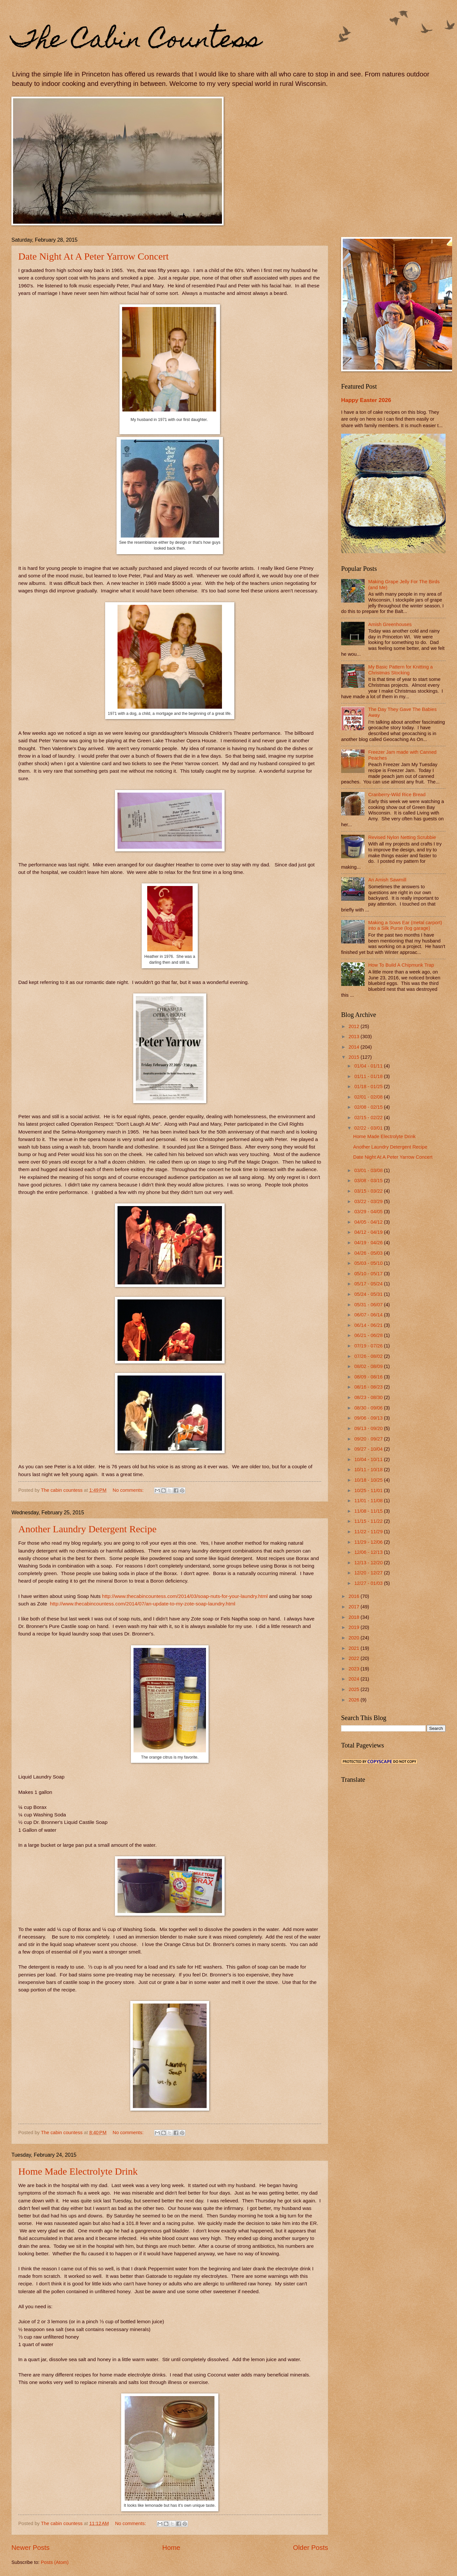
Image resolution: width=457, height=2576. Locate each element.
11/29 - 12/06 (369, 1542)
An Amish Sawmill (387, 879)
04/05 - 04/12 (369, 1222)
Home (171, 2547)
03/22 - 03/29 (369, 1201)
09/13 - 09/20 (369, 1428)
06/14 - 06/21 (369, 1325)
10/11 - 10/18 (369, 1469)
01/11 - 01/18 (369, 1076)
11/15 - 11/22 (369, 1521)
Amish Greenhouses (390, 624)
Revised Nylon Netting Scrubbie (402, 837)
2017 (355, 1606)
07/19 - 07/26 (369, 1345)
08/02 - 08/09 (369, 1366)
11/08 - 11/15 (369, 1511)
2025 (355, 1689)
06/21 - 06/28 (369, 1335)
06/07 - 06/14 (369, 1314)
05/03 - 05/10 (369, 1263)
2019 (355, 1627)
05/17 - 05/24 (369, 1283)
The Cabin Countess (136, 41)
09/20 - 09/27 (369, 1438)
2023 (355, 1668)
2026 (355, 1699)
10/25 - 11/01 (369, 1490)
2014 (355, 1047)
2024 (355, 1679)
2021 (355, 1648)
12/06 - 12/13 (369, 1552)
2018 (355, 1617)
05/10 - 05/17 (369, 1273)
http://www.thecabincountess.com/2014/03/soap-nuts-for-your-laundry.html (185, 1596)
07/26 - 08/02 (369, 1356)
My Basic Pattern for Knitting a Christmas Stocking (400, 669)
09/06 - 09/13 (369, 1418)
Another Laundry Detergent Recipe (87, 1528)
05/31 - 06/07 (369, 1304)
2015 (355, 1057)
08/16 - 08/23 (369, 1387)
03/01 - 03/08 (369, 1170)
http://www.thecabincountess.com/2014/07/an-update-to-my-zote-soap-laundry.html (142, 1603)
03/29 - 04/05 (369, 1211)
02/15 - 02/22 (369, 1117)
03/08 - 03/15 (369, 1180)
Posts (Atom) (55, 2562)
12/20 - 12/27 (369, 1572)
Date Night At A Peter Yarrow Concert (93, 256)
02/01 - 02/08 (369, 1097)
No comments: (129, 1490)
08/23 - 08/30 (369, 1397)
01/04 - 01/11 (369, 1066)
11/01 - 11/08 (369, 1500)
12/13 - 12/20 (369, 1562)
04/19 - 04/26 (369, 1242)
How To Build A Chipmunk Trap (401, 965)
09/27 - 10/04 (369, 1449)
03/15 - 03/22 (369, 1191)
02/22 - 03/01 (369, 1128)
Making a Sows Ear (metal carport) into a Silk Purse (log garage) (405, 925)
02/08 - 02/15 (369, 1107)
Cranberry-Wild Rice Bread (397, 794)
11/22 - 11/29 (369, 1531)
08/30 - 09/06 (369, 1407)
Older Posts (310, 2547)
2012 (355, 1026)
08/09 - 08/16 (369, 1376)
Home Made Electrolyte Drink (78, 2171)
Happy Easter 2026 (366, 400)
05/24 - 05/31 (369, 1294)
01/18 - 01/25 (369, 1086)
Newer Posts (30, 2547)
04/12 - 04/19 (369, 1232)
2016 (355, 1596)
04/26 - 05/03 (369, 1253)
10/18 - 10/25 (369, 1480)
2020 (355, 1637)
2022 (355, 1658)
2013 (355, 1036)
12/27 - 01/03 (369, 1583)
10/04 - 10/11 (369, 1459)
